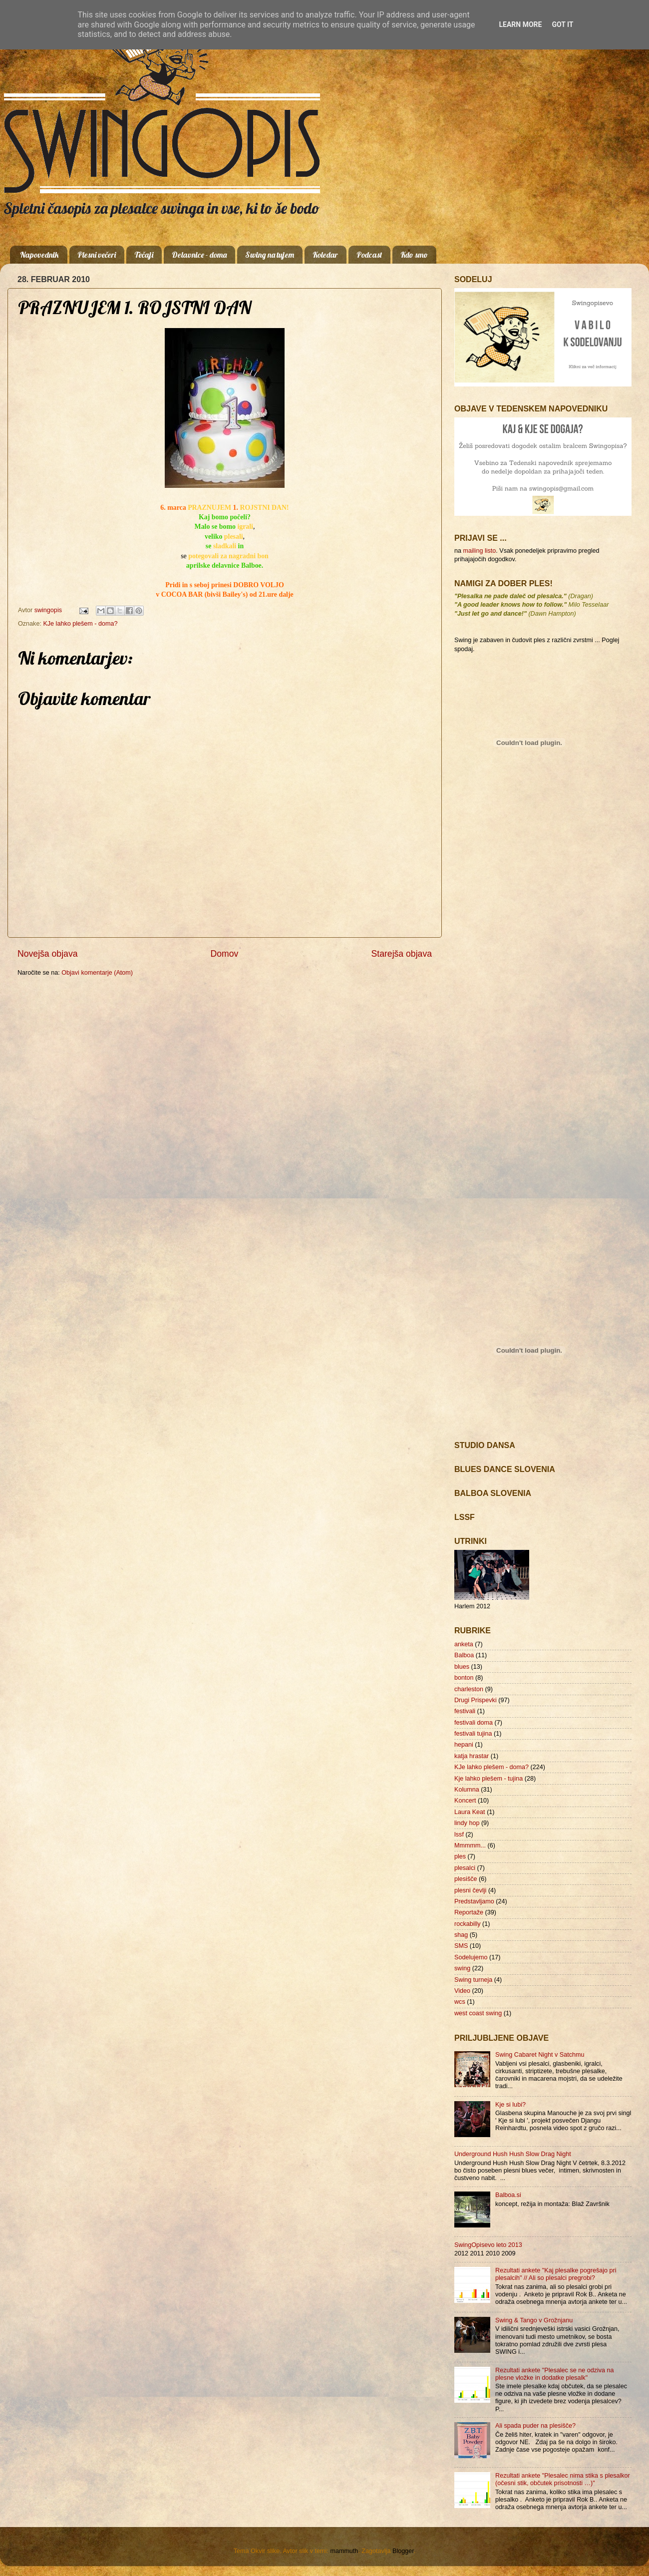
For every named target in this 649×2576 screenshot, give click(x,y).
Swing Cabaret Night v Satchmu (540, 2054)
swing (462, 1968)
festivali (464, 1711)
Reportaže (468, 1912)
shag (461, 1934)
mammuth (344, 2551)
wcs (459, 2001)
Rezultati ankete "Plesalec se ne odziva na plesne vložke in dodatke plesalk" (554, 2374)
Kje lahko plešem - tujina (488, 1778)
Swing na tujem (269, 255)
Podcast (369, 255)
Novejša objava (47, 954)
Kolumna (466, 1789)
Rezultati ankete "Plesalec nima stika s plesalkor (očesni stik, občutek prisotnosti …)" (562, 2479)
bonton (464, 1677)
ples (460, 1856)
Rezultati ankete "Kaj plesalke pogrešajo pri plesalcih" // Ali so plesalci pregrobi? (556, 2274)
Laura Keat (469, 1812)
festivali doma (473, 1722)
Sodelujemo (471, 1957)
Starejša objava (401, 954)
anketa (463, 1644)
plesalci (464, 1867)
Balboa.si (508, 2195)
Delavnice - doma (199, 255)
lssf (459, 1834)
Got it (562, 24)
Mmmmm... (470, 1845)
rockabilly (467, 1923)
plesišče (465, 1878)
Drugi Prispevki (475, 1700)
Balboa (464, 1655)
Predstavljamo (474, 1901)
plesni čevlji (470, 1890)
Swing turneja (473, 1979)
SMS (461, 1945)
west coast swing (478, 2013)
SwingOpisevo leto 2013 (488, 2244)
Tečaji (143, 255)
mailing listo (479, 550)
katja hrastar (471, 1756)
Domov (225, 954)
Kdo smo (414, 255)
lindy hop (466, 1823)
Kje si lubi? (510, 2104)
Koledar (325, 255)
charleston (468, 1689)
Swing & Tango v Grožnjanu (534, 2320)
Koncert (465, 1800)
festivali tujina (473, 1733)
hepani (463, 1744)
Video (462, 1990)
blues (461, 1666)
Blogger (403, 2551)
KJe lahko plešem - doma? (80, 623)
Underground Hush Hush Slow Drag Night (512, 2154)
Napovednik (39, 255)
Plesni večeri (96, 255)
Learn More (520, 24)
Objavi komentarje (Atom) (97, 972)
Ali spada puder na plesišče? (535, 2425)
